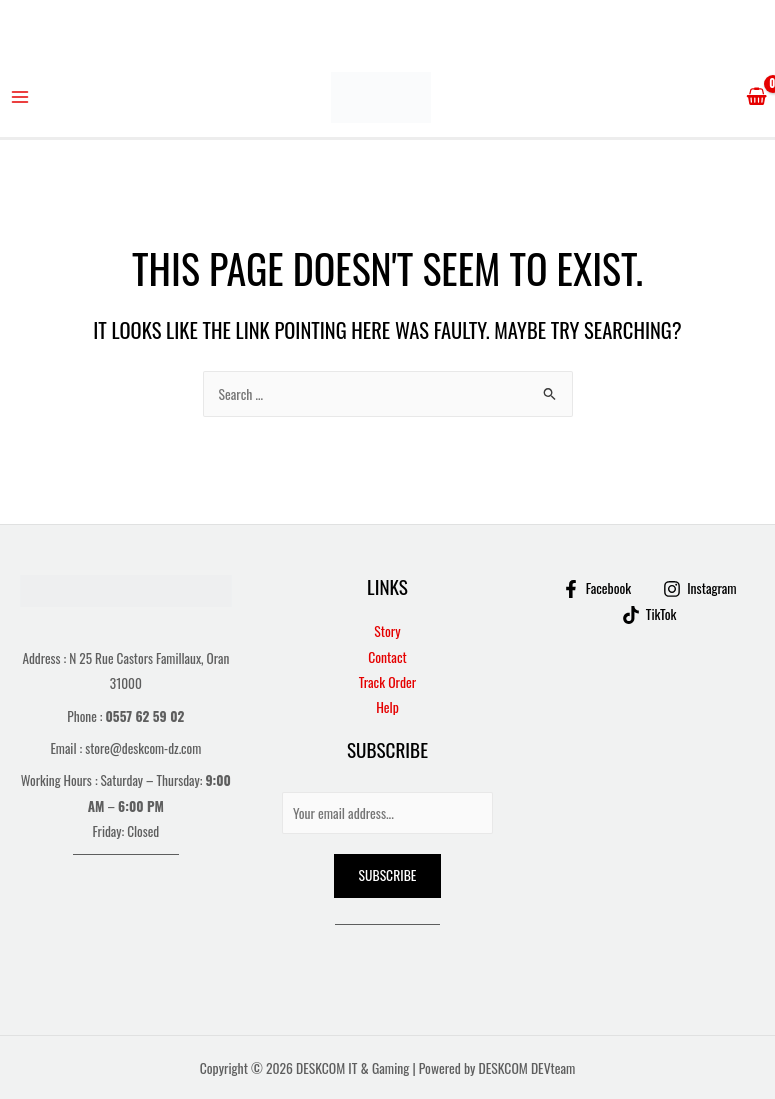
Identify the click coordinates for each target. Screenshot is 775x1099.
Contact (387, 657)
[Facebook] (596, 589)
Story (387, 631)
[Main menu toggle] (20, 97)
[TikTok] (649, 615)
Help (387, 707)
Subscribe (388, 875)
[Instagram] (700, 589)
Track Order (387, 682)
